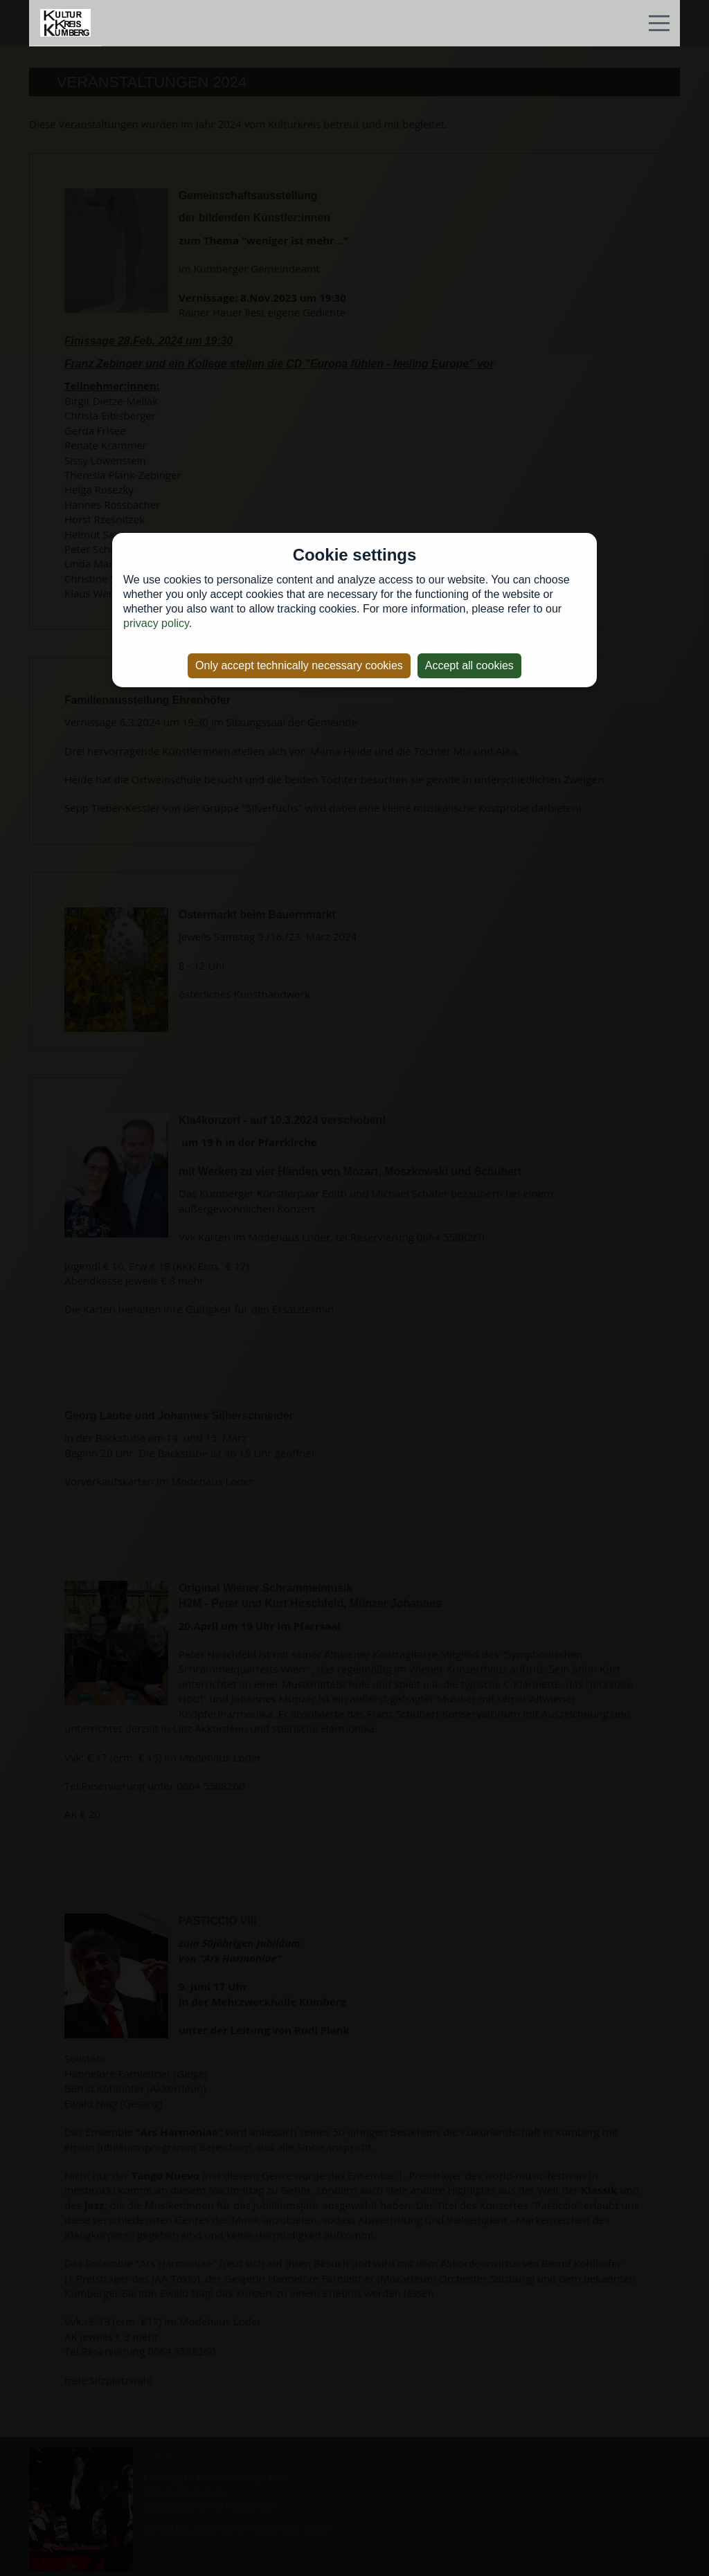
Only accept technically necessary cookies (299, 665)
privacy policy (156, 623)
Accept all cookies (469, 665)
